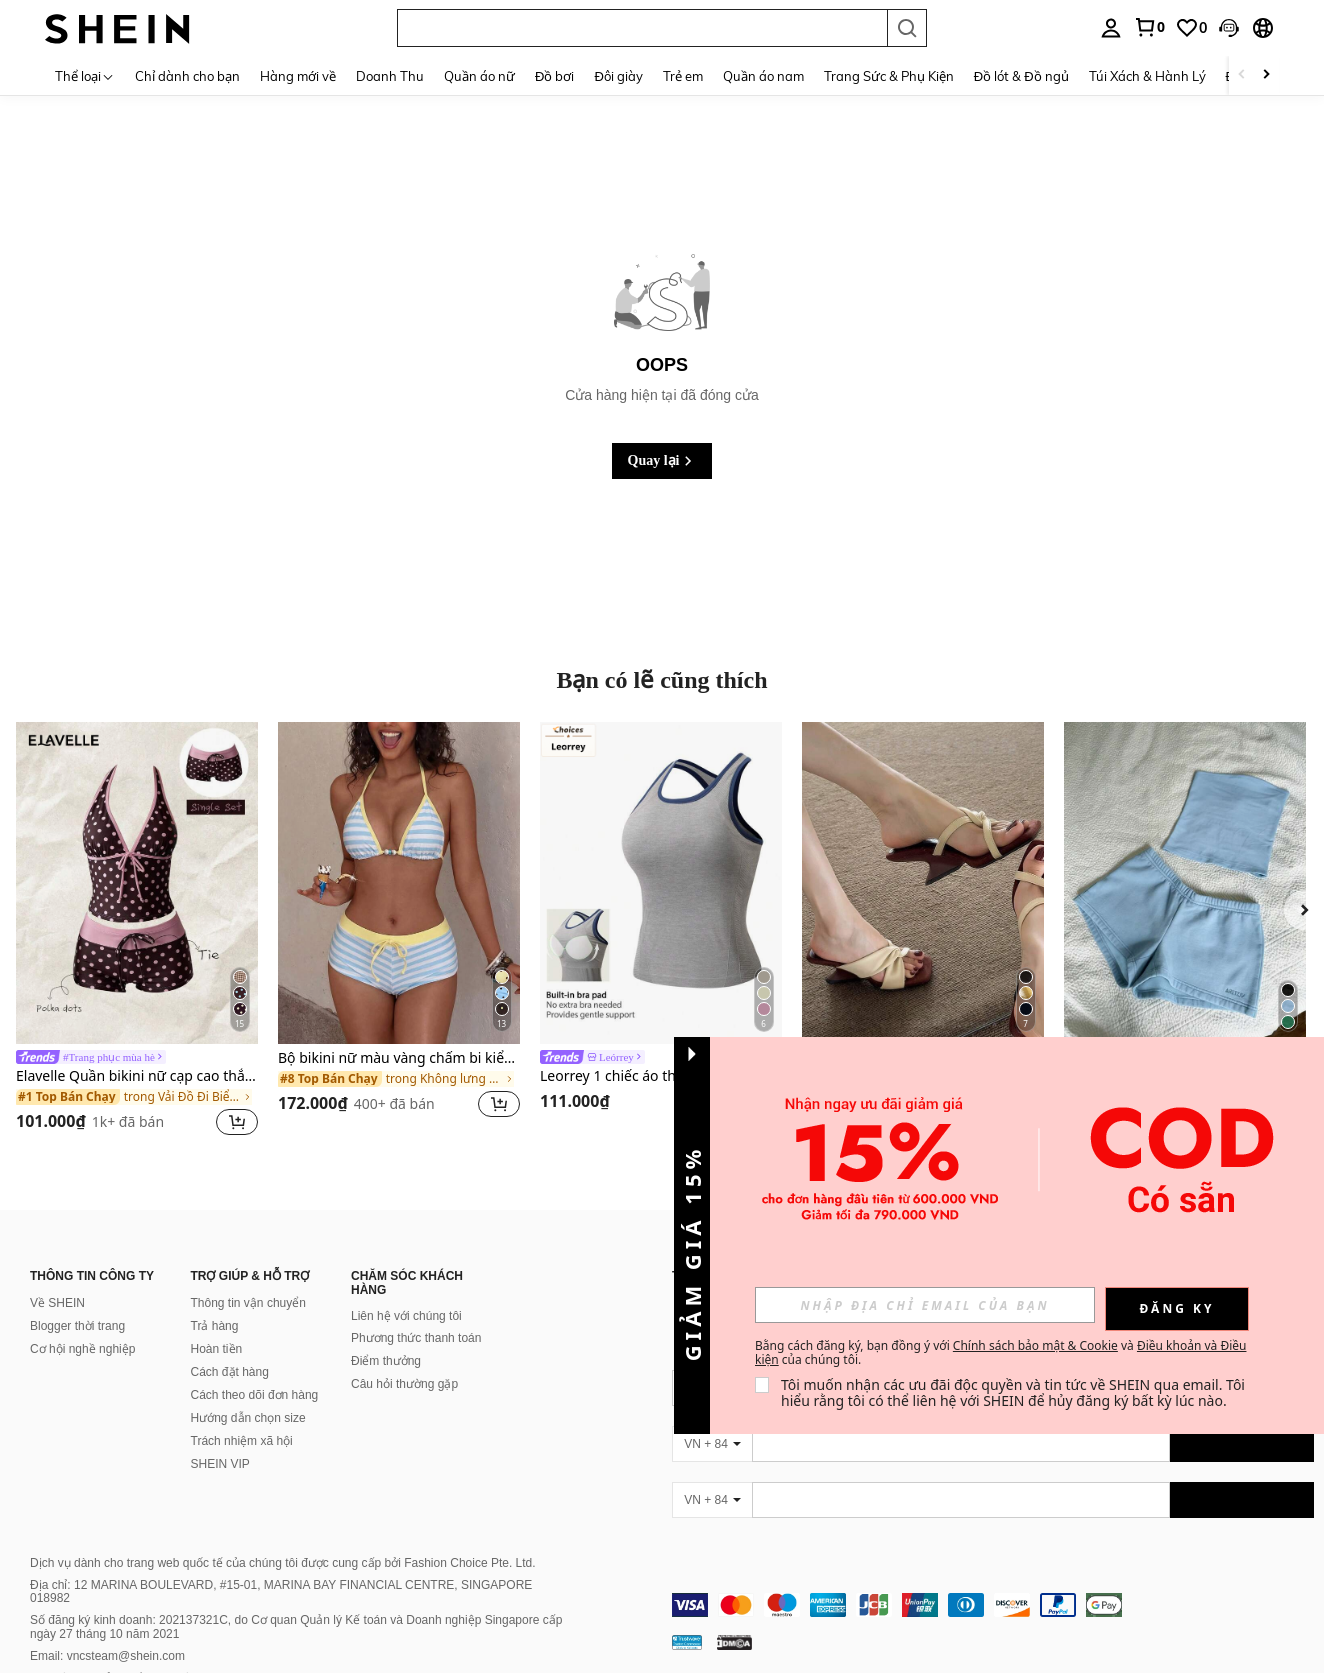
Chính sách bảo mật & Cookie (1035, 1345)
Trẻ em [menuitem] (683, 76)
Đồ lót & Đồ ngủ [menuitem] (1021, 76)
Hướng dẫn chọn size (248, 1418)
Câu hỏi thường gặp (404, 1384)
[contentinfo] (993, 1605)
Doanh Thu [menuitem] (390, 76)
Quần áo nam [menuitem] (763, 76)
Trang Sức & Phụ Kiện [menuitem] (889, 76)
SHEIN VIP (220, 1464)
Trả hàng (215, 1326)
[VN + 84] (712, 1444)
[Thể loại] (85, 75)
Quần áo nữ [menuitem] (479, 76)
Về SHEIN (57, 1303)
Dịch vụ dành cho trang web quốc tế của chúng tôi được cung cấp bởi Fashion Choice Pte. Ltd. (283, 1563)
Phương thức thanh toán (416, 1338)
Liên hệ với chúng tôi (406, 1316)
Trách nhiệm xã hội (242, 1441)
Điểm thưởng (386, 1361)
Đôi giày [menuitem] (618, 76)
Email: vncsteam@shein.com (107, 1656)
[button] (642, 28)
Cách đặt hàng (230, 1372)
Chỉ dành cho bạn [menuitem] (187, 76)
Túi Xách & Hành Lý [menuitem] (1147, 76)
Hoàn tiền (217, 1349)
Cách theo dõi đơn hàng (255, 1395)
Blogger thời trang (77, 1326)
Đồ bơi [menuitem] (554, 76)
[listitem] (137, 932)
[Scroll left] (1242, 75)
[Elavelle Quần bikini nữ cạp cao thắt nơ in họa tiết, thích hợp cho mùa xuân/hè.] (137, 883)
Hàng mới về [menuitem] (298, 76)
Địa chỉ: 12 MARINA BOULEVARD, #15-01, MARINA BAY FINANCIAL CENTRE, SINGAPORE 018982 (281, 1592)
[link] (1149, 27)
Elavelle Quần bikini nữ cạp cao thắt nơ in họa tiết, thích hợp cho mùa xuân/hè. (137, 1076)
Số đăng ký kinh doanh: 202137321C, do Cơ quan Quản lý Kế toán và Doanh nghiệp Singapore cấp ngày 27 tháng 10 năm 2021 (296, 1627)
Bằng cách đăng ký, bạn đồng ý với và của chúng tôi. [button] (1000, 1353)
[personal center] (1111, 28)
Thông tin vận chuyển (248, 1303)
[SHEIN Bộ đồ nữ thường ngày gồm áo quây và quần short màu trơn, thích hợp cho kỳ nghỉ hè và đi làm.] (1185, 883)
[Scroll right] (1266, 75)
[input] (925, 1305)
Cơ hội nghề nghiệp (82, 1349)
